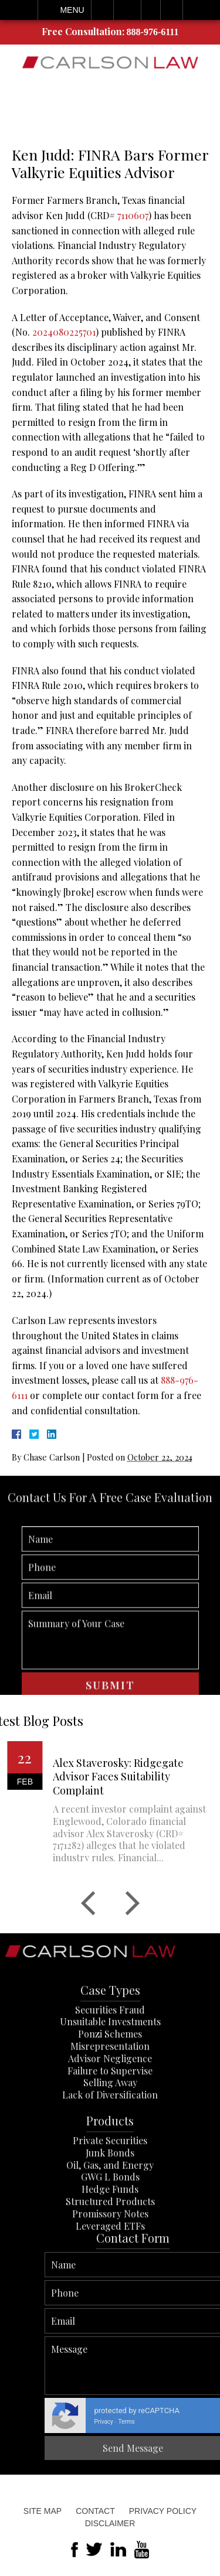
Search (171, 10)
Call (102, 10)
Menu (72, 10)
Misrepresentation (110, 2100)
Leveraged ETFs (110, 2280)
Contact (95, 2511)
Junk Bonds (110, 2207)
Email (127, 10)
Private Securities (110, 2195)
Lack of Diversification (110, 2149)
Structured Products (110, 2256)
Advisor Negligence (110, 2113)
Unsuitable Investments (110, 2076)
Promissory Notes (110, 2268)
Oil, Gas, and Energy (110, 2219)
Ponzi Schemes (110, 2088)
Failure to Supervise (110, 2125)
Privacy (195, 2421)
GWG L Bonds (110, 2232)
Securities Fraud (110, 2064)
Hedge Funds (110, 2243)
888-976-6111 (153, 32)
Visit (150, 10)
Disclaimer (110, 2523)
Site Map (42, 2511)
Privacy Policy (163, 2511)
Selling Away (110, 2137)
